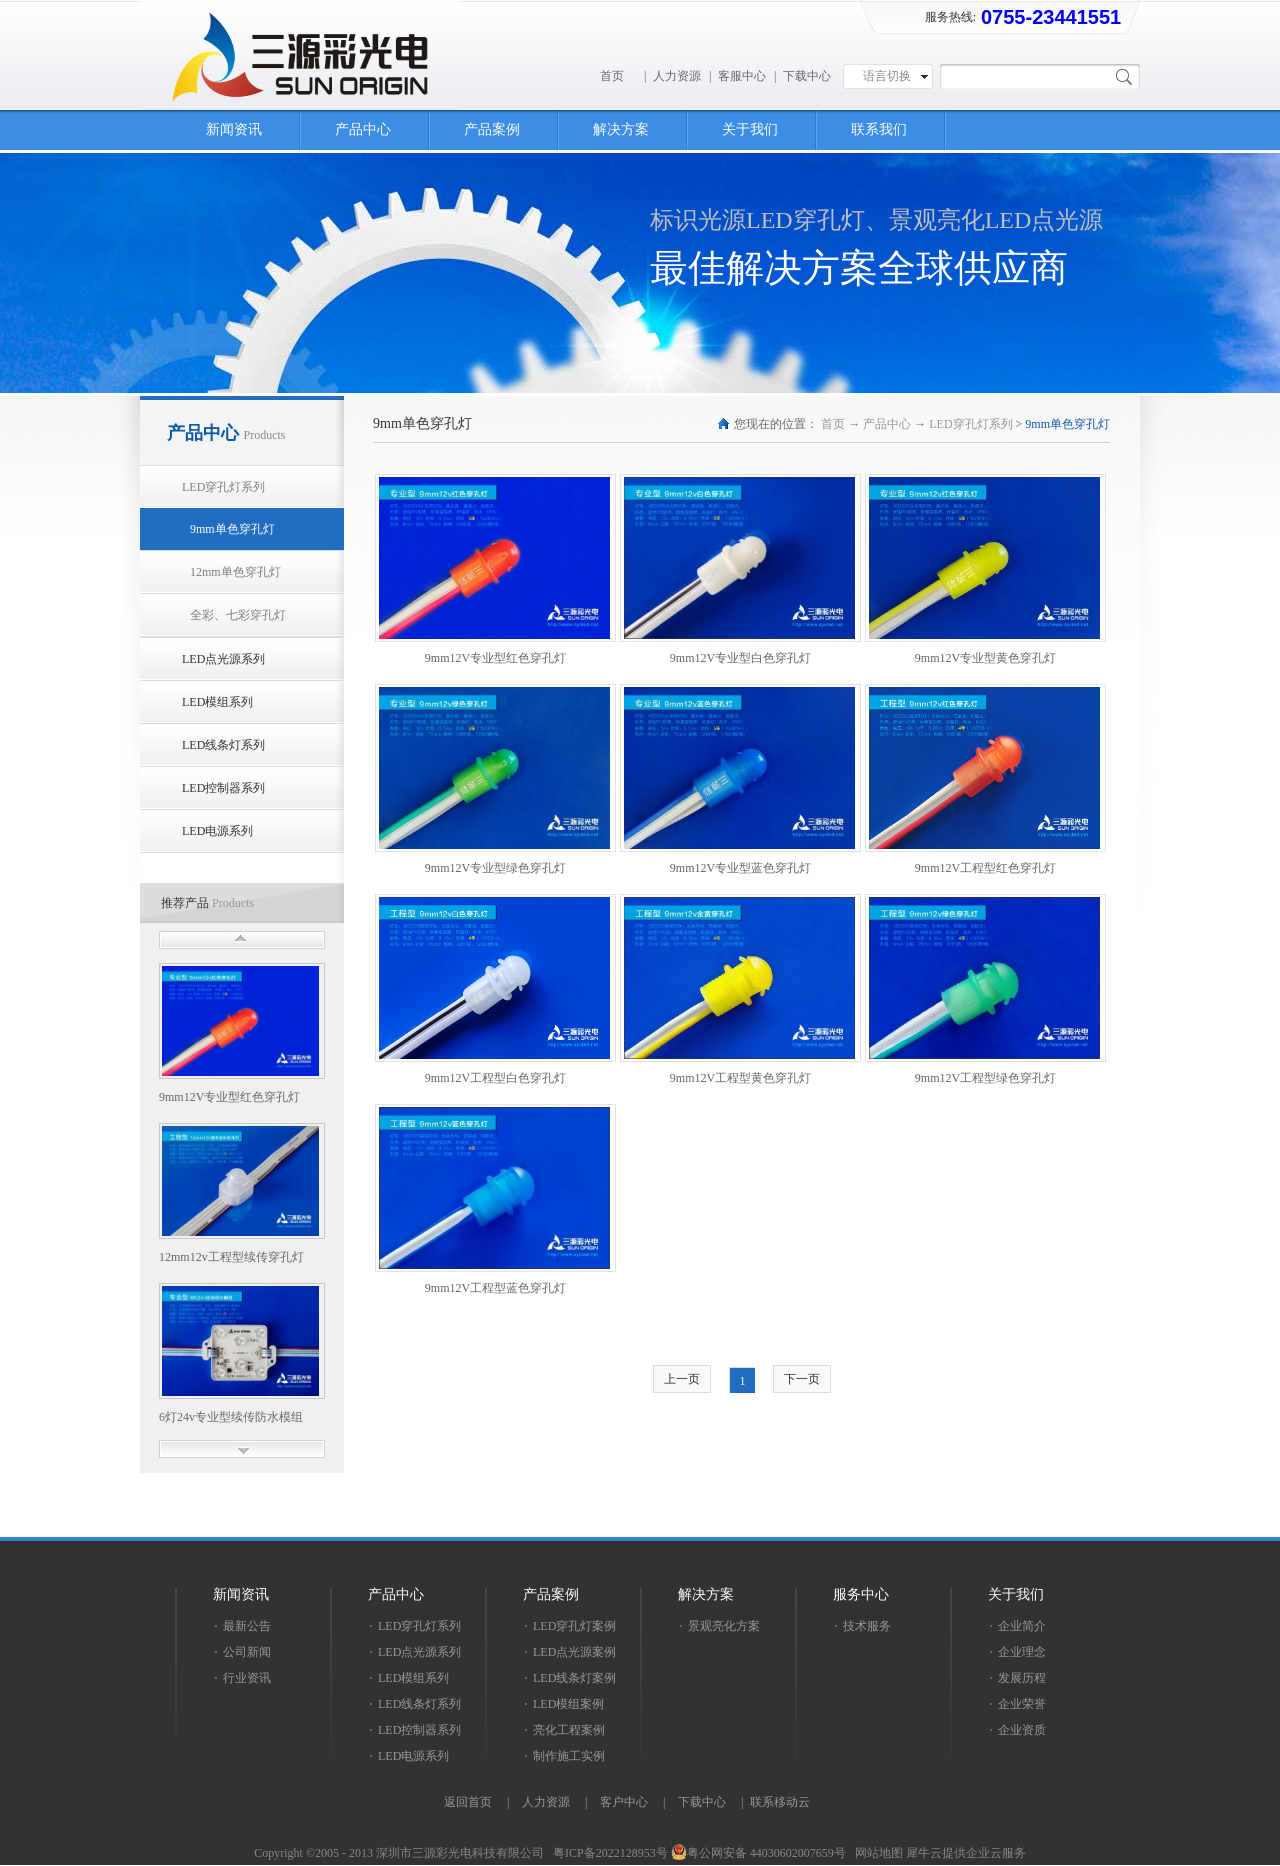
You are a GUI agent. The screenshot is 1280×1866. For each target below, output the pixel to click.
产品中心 (887, 424)
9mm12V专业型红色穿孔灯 (229, 1097)
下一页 (802, 1379)
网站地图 (876, 1853)
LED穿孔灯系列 (970, 424)
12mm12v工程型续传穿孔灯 (231, 1257)
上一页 (682, 1379)
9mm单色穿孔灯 (1067, 424)
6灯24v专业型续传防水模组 (231, 1417)
